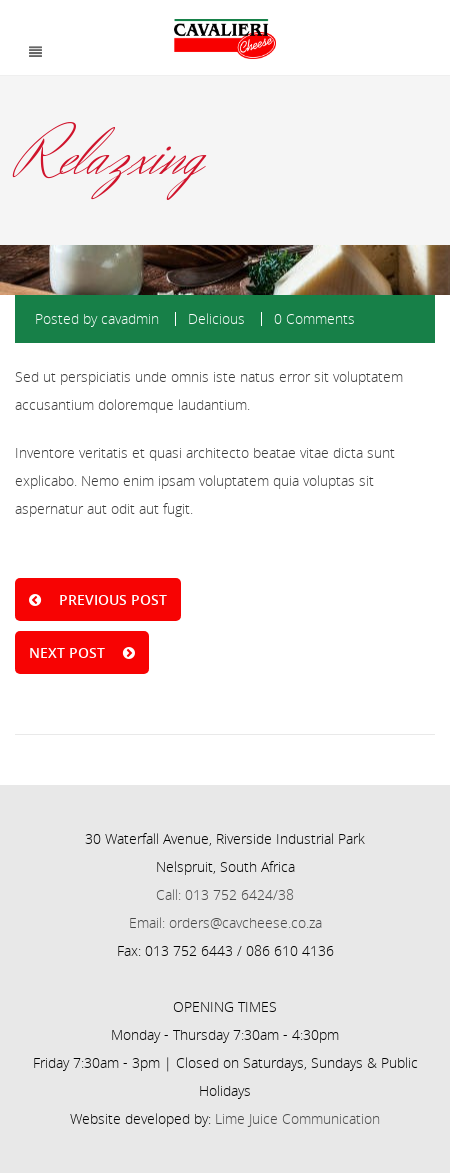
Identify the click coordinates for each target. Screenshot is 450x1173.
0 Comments (314, 318)
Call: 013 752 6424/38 (225, 894)
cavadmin (130, 318)
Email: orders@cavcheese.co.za (225, 922)
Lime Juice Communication (297, 1118)
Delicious (216, 318)
